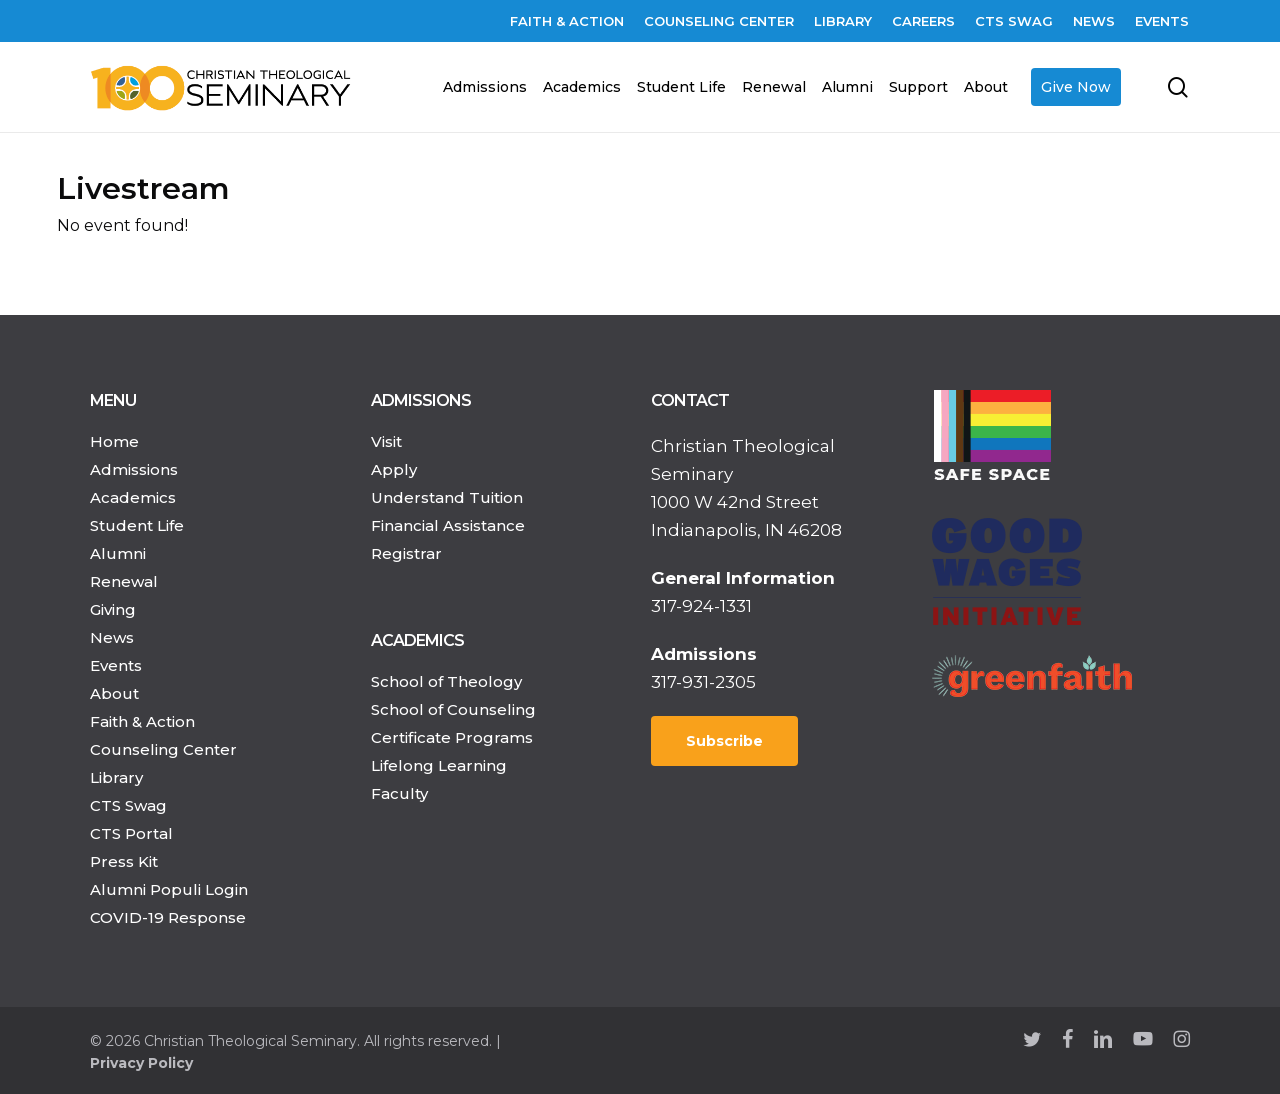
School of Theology (446, 681)
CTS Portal (131, 833)
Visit (386, 441)
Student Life (137, 525)
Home (114, 441)
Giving (113, 609)
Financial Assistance (448, 525)
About (114, 693)
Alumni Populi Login (169, 889)
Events (116, 665)
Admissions (134, 469)
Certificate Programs (452, 737)
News (112, 637)
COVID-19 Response (168, 917)
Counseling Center (163, 749)
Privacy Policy (141, 1063)
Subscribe (724, 741)
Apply (394, 469)
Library (116, 777)
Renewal (124, 581)
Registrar (406, 553)
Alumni (118, 553)
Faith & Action (142, 721)
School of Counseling (453, 709)
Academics (133, 497)
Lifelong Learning (439, 765)
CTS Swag (128, 805)
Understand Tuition (447, 497)
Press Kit (124, 861)
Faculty (399, 793)
